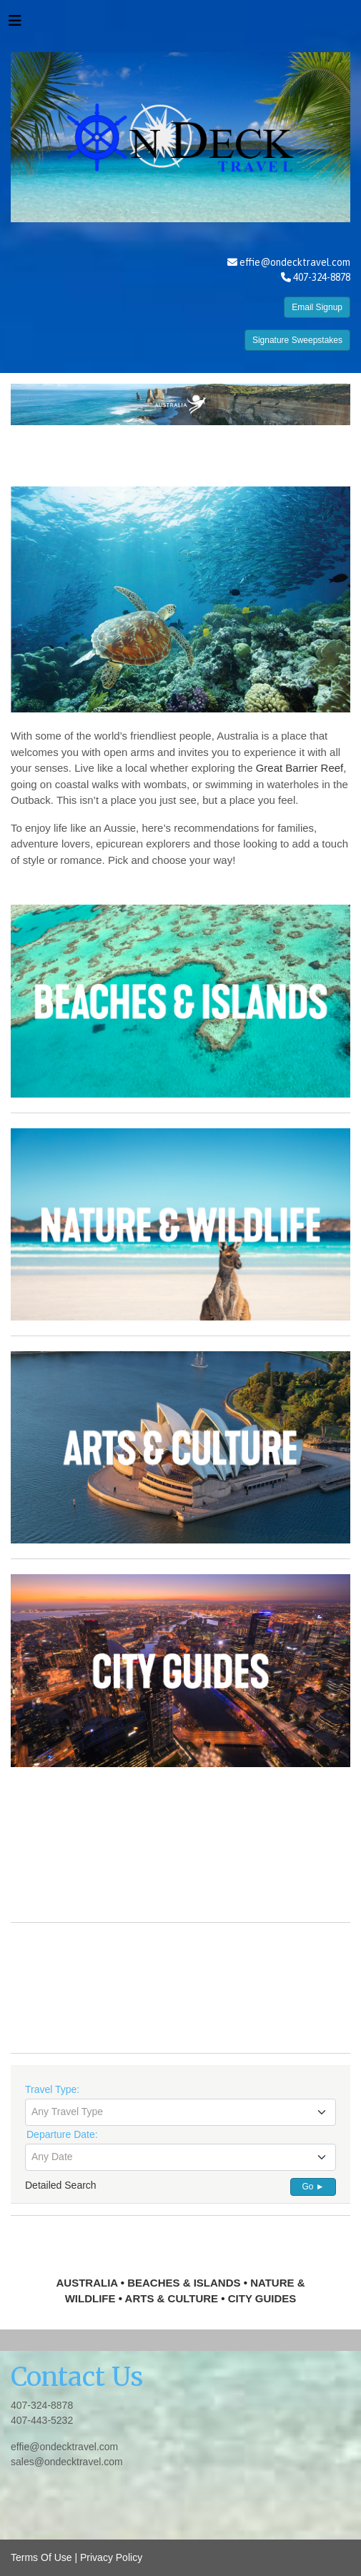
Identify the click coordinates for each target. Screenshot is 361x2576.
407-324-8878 (42, 2405)
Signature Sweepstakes (297, 340)
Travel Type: (52, 2089)
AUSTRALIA (86, 2283)
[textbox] (180, 2111)
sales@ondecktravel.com (67, 2461)
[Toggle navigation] (15, 24)
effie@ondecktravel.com (294, 262)
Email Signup (317, 307)
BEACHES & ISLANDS (183, 2283)
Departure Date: (62, 2134)
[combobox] (180, 2112)
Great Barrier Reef (300, 768)
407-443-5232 (42, 2420)
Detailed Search (61, 2185)
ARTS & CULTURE (172, 2298)
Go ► (313, 2187)
